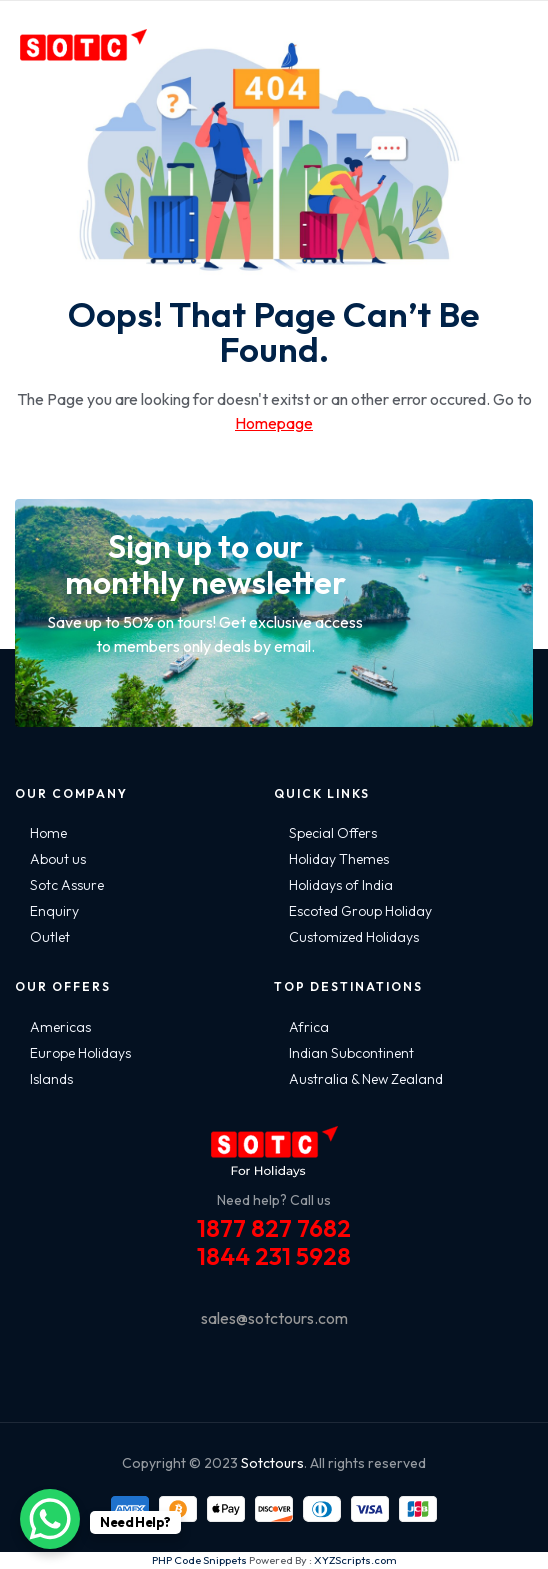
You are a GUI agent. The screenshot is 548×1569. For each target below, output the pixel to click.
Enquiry (54, 911)
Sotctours (272, 1463)
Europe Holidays (80, 1053)
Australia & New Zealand (366, 1079)
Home (48, 833)
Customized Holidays (354, 937)
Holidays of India (341, 885)
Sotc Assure (67, 885)
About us (58, 859)
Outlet (50, 937)
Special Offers (333, 833)
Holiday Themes (339, 859)
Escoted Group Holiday (360, 911)
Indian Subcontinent (351, 1053)
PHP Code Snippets (199, 1560)
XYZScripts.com (355, 1560)
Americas (60, 1027)
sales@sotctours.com (274, 1318)
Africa (309, 1027)
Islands (51, 1079)
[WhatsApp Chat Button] (50, 1519)
